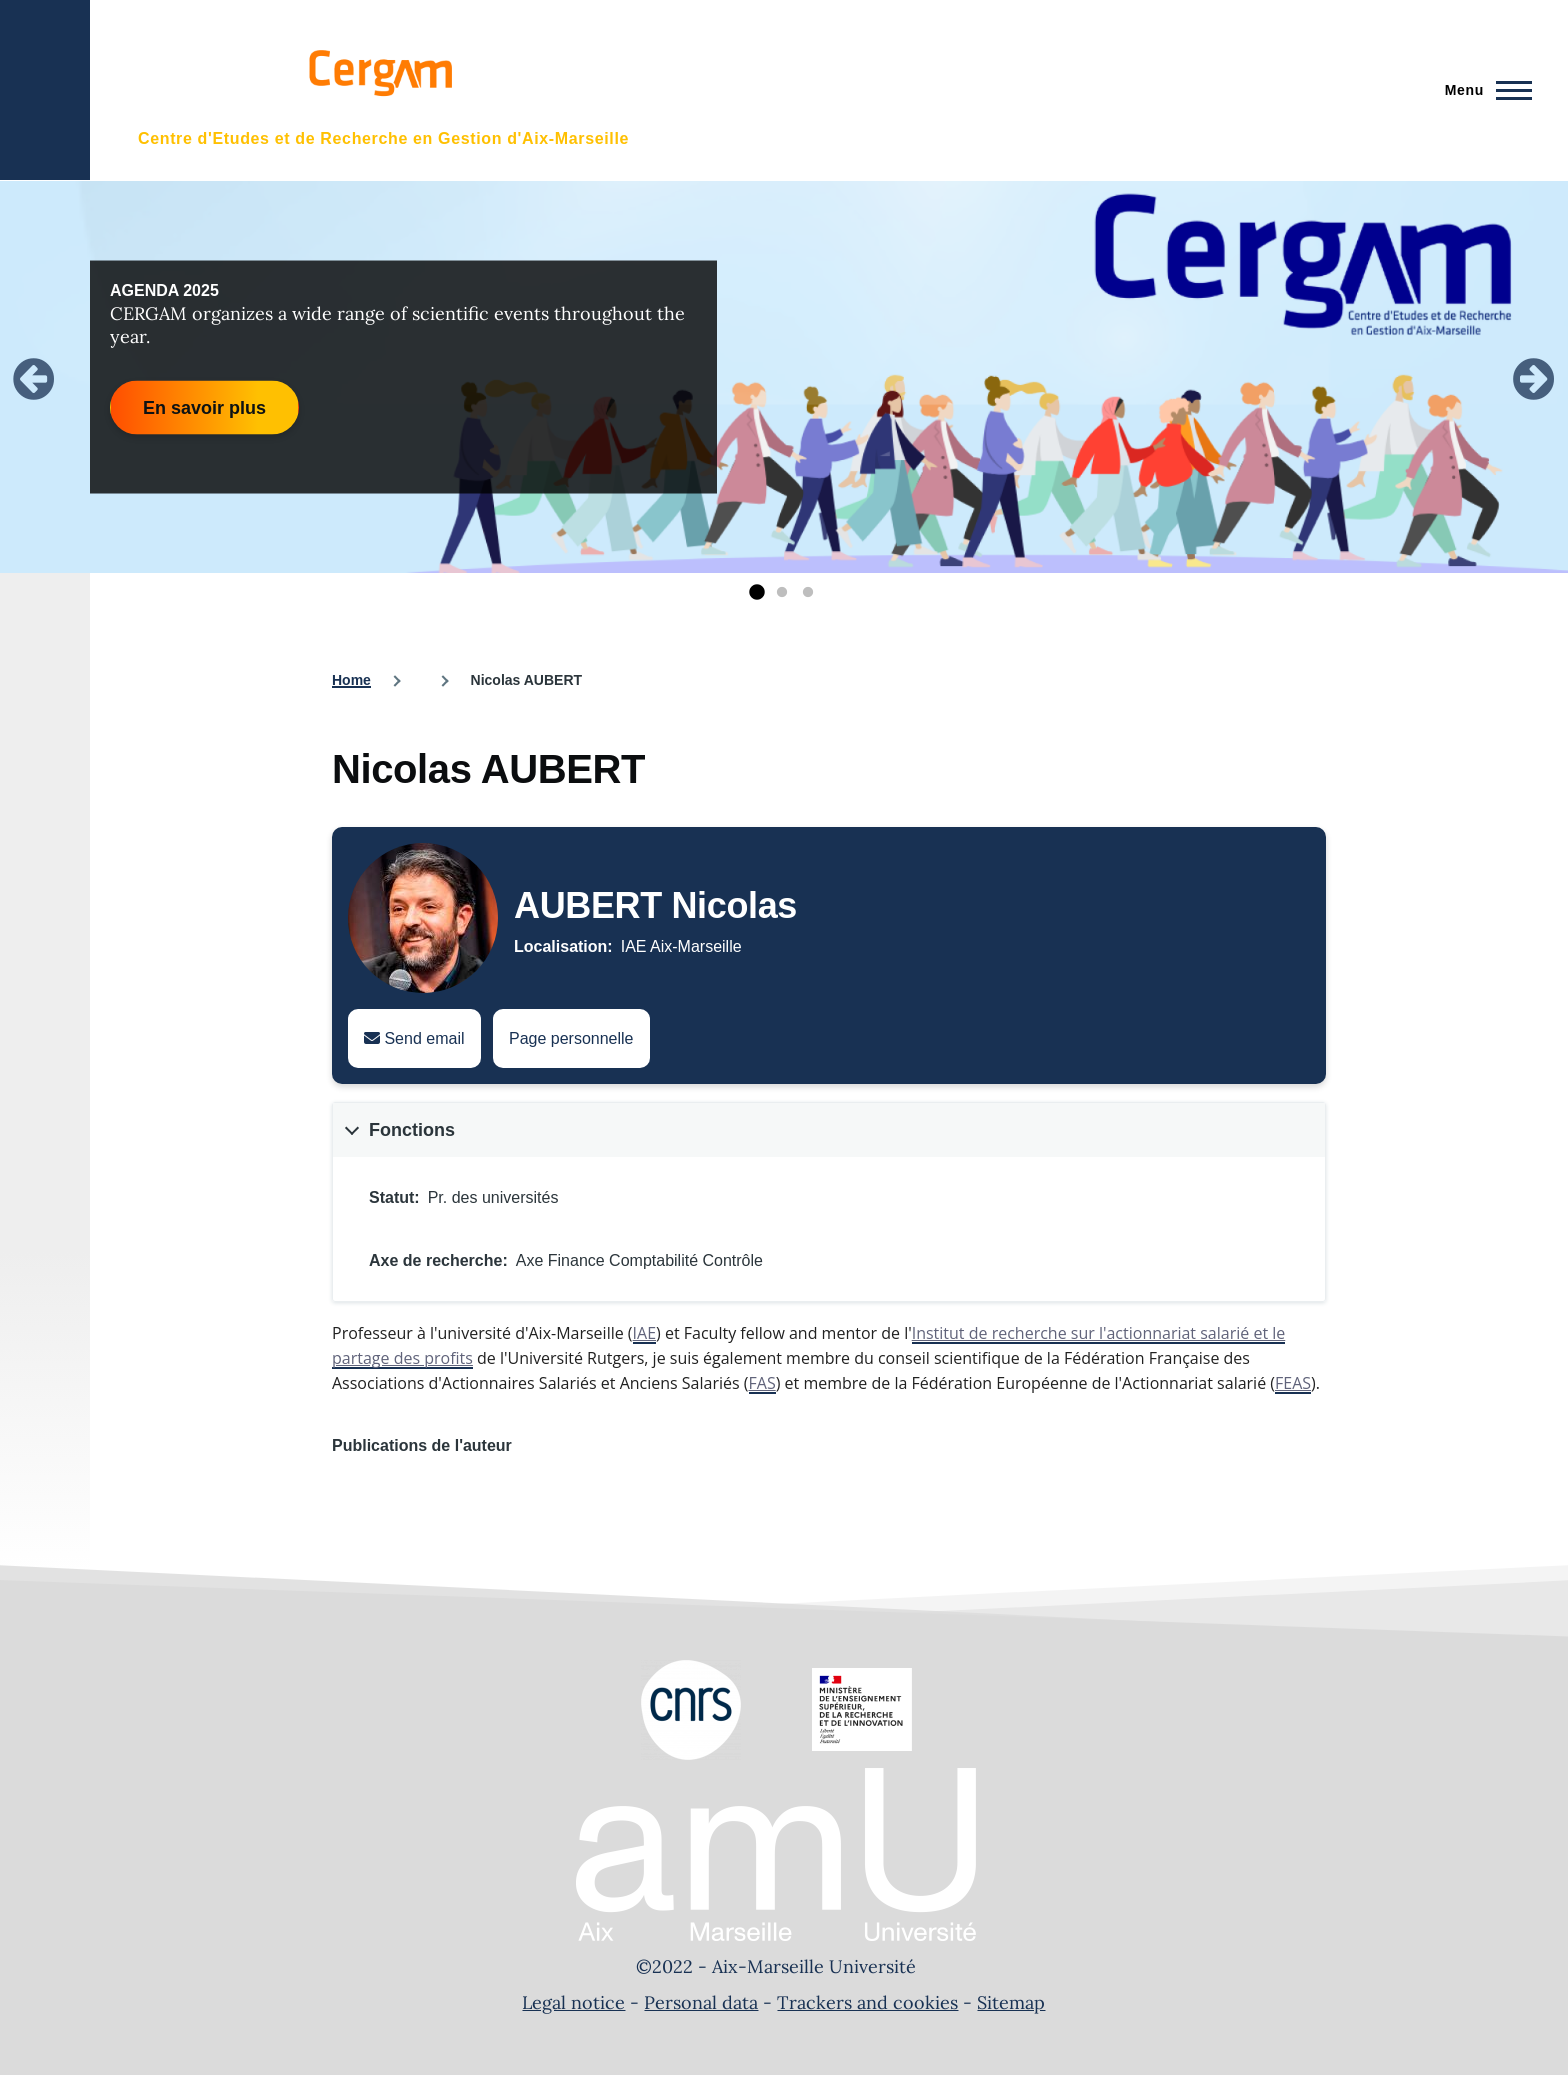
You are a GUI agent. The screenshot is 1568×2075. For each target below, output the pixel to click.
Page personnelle (571, 1038)
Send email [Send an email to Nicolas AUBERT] (414, 1038)
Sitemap (1011, 2002)
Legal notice (573, 2002)
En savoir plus (204, 407)
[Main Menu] (1482, 90)
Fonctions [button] (412, 1130)
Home (351, 680)
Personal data (701, 2002)
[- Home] (377, 90)
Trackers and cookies (867, 2002)
